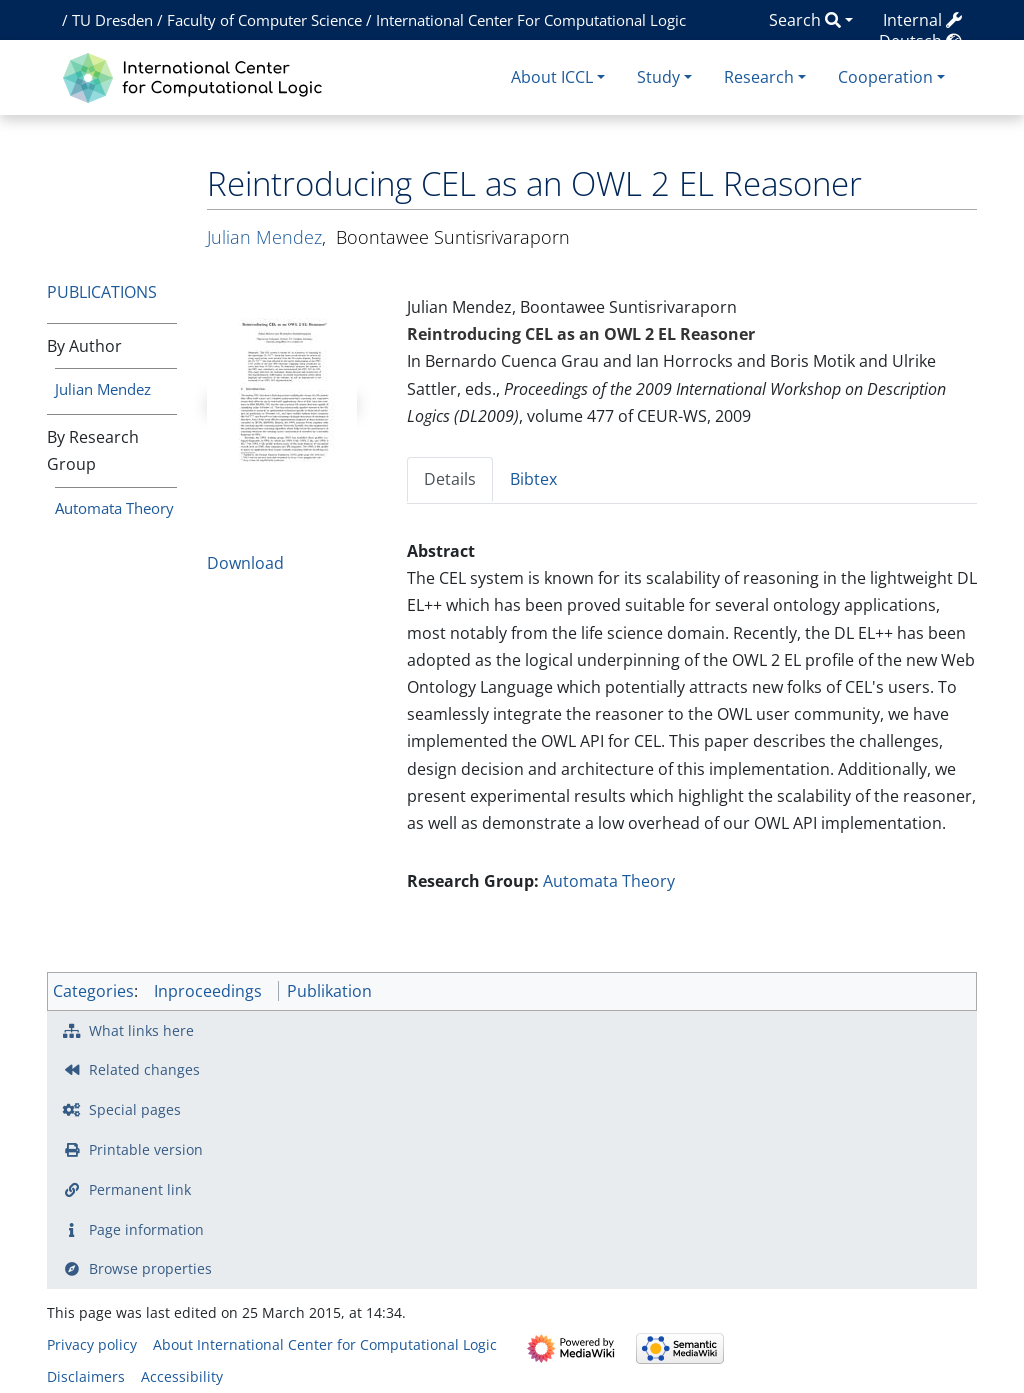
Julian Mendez (103, 389)
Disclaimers (86, 1376)
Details (450, 479)
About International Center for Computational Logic (325, 1344)
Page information (146, 1229)
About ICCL (552, 77)
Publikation (329, 991)
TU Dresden (112, 20)
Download (245, 563)
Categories (93, 991)
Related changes (144, 1069)
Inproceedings (208, 991)
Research (759, 77)
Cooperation (885, 77)
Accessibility (182, 1376)
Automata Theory (114, 508)
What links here (141, 1030)
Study (658, 77)
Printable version (146, 1149)
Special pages (135, 1109)
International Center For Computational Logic (531, 20)
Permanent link (140, 1189)
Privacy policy (92, 1344)
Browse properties (150, 1268)
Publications (102, 292)
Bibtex (533, 479)
